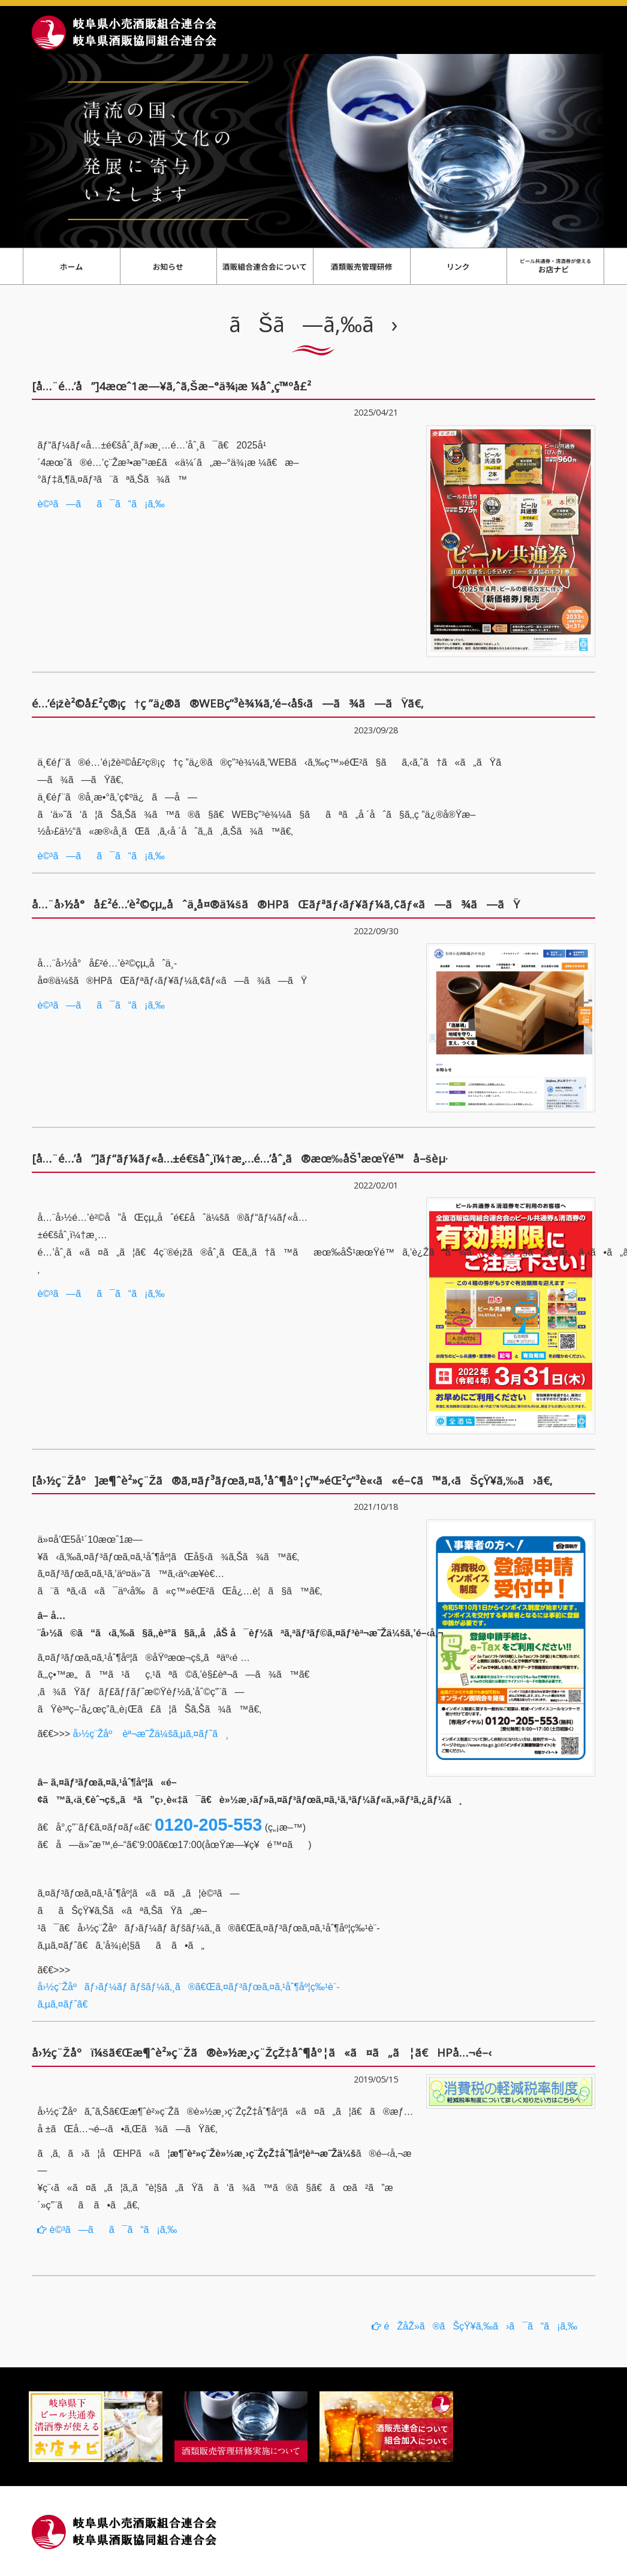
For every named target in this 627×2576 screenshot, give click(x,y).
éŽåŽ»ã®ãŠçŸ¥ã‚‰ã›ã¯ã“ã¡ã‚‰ (474, 2326)
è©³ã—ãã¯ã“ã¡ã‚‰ (100, 504)
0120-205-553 (208, 1824)
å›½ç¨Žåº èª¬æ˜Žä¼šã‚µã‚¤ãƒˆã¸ (151, 1734)
